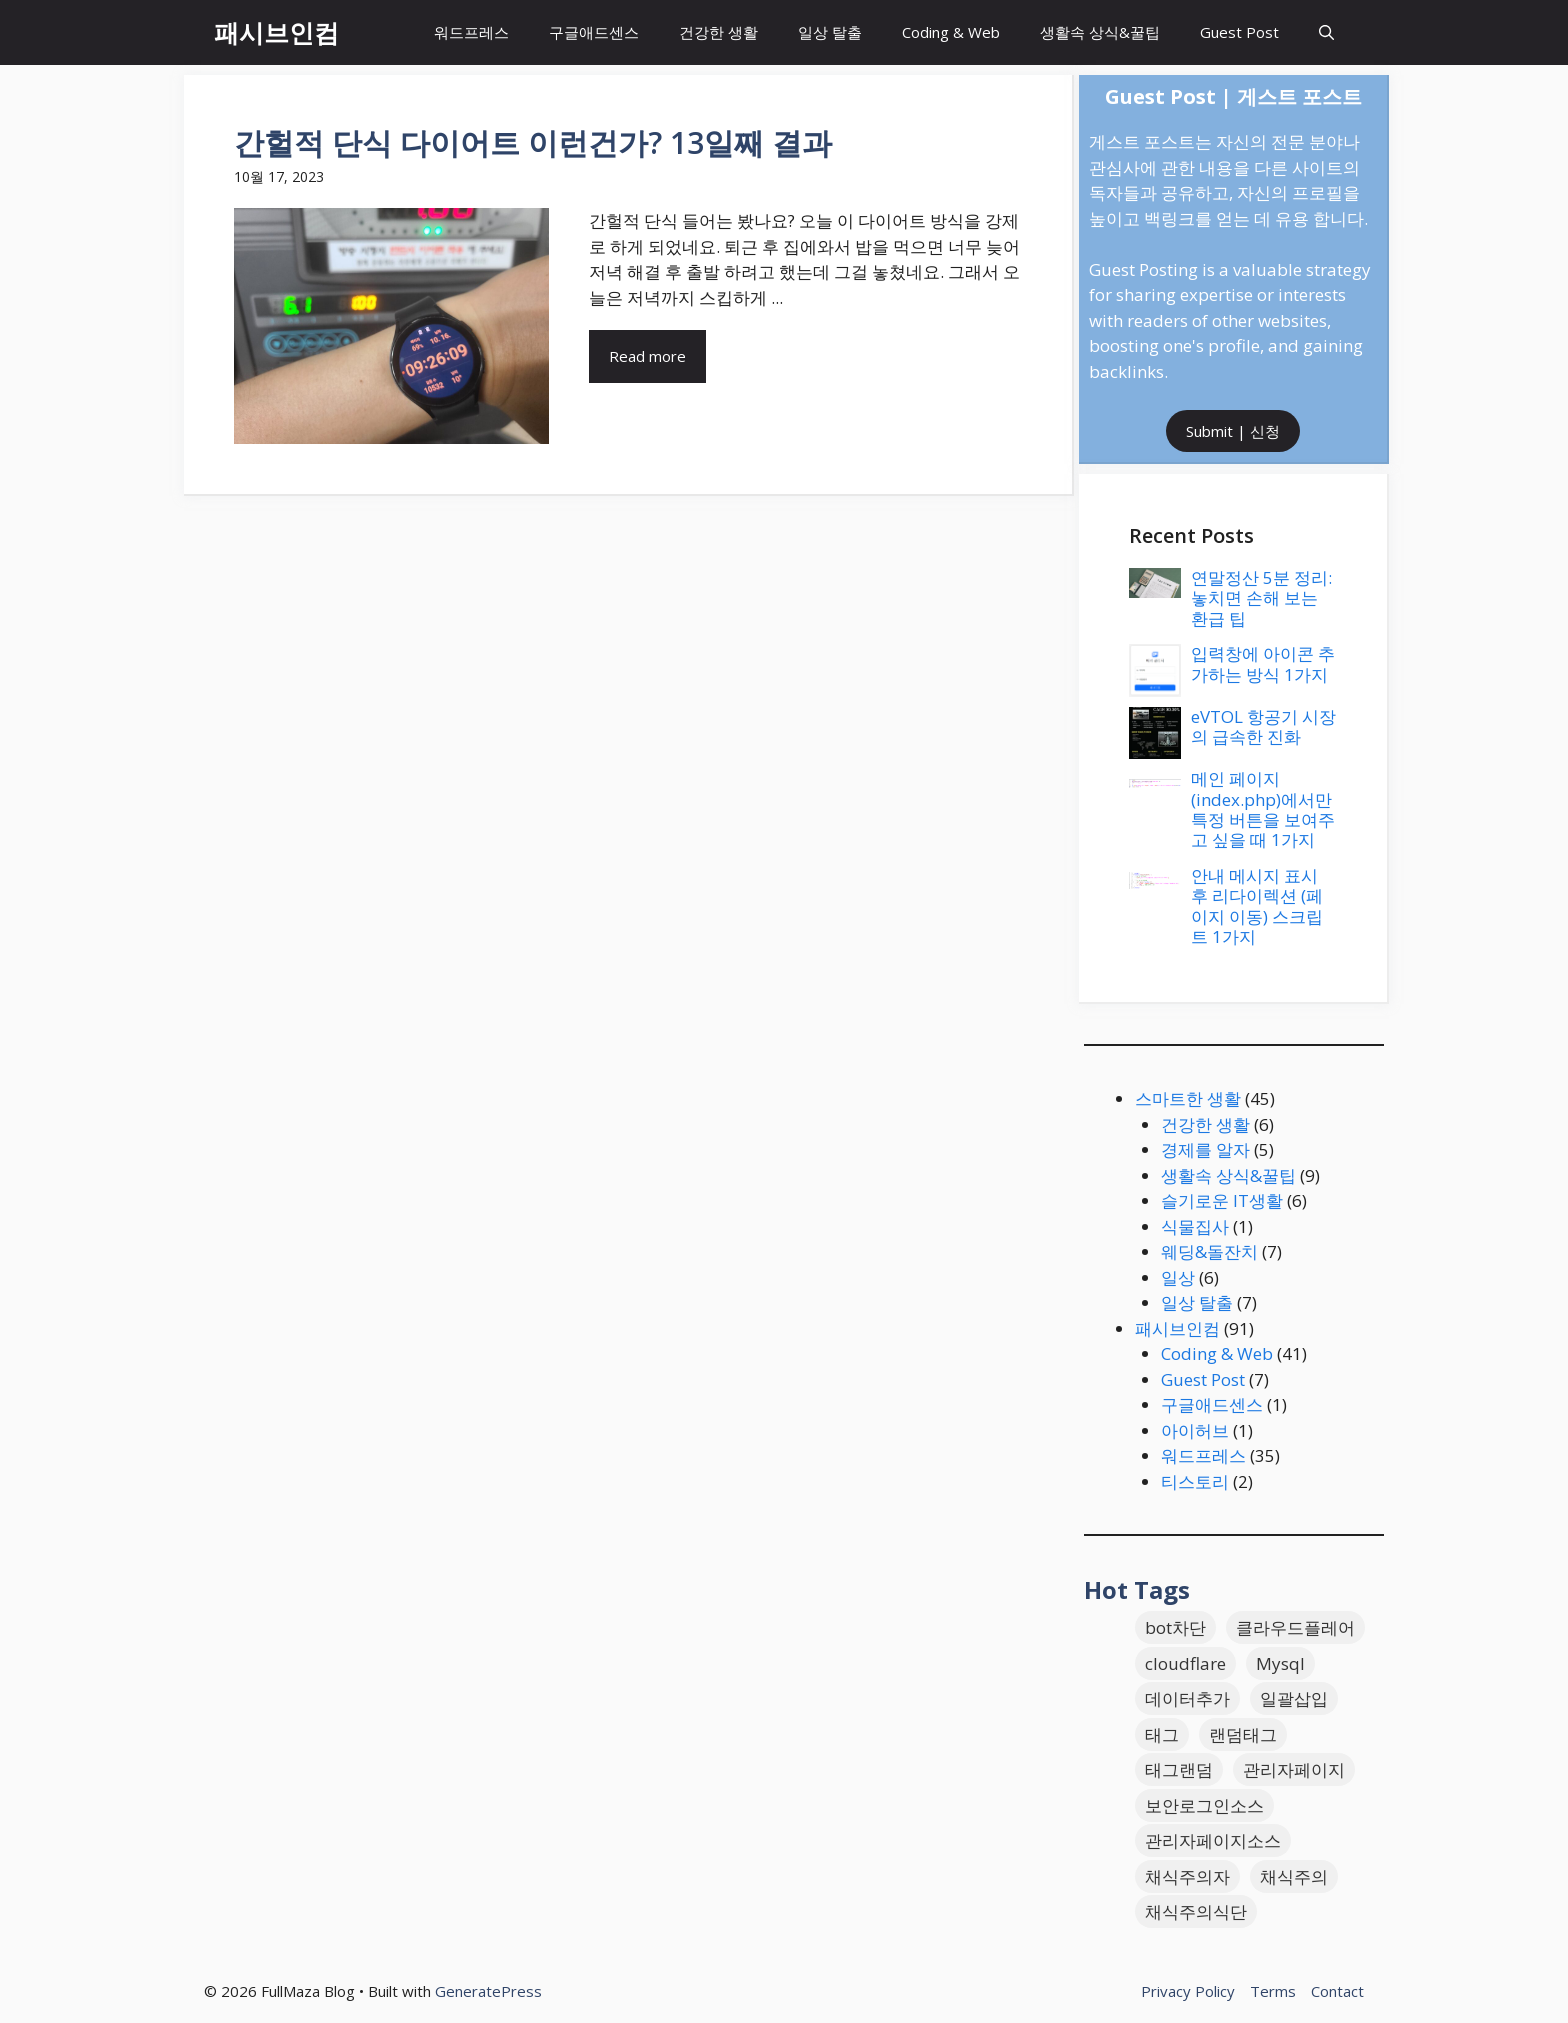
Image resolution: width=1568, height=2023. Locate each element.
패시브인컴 (276, 32)
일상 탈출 (830, 32)
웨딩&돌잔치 (1209, 1251)
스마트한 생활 (1188, 1098)
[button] (1326, 32)
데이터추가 (1187, 1698)
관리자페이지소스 (1213, 1840)
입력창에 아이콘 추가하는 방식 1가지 (1263, 663)
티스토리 (1195, 1481)
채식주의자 (1187, 1876)
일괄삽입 (1294, 1698)
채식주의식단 (1196, 1911)
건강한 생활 (718, 32)
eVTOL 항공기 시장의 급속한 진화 (1263, 726)
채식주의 (1294, 1876)
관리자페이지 (1294, 1769)
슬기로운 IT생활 (1222, 1200)
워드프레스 (471, 32)
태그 (1162, 1734)
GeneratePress (488, 1991)
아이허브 (1195, 1430)
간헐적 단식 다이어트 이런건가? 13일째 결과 (533, 142)
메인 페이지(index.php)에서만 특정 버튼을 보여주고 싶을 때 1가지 (1263, 809)
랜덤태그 (1243, 1734)
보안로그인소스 (1204, 1805)
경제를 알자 (1205, 1149)
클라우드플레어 (1295, 1627)
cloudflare (1185, 1663)
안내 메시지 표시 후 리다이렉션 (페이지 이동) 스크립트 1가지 (1257, 906)
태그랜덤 (1179, 1769)
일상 (1178, 1277)
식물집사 (1195, 1226)
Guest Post (1239, 32)
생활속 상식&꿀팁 (1100, 32)
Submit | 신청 (1233, 431)
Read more (647, 356)
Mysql (1280, 1663)
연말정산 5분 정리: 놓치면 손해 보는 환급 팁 (1261, 598)
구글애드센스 (594, 32)
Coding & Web (951, 32)
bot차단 (1175, 1627)
